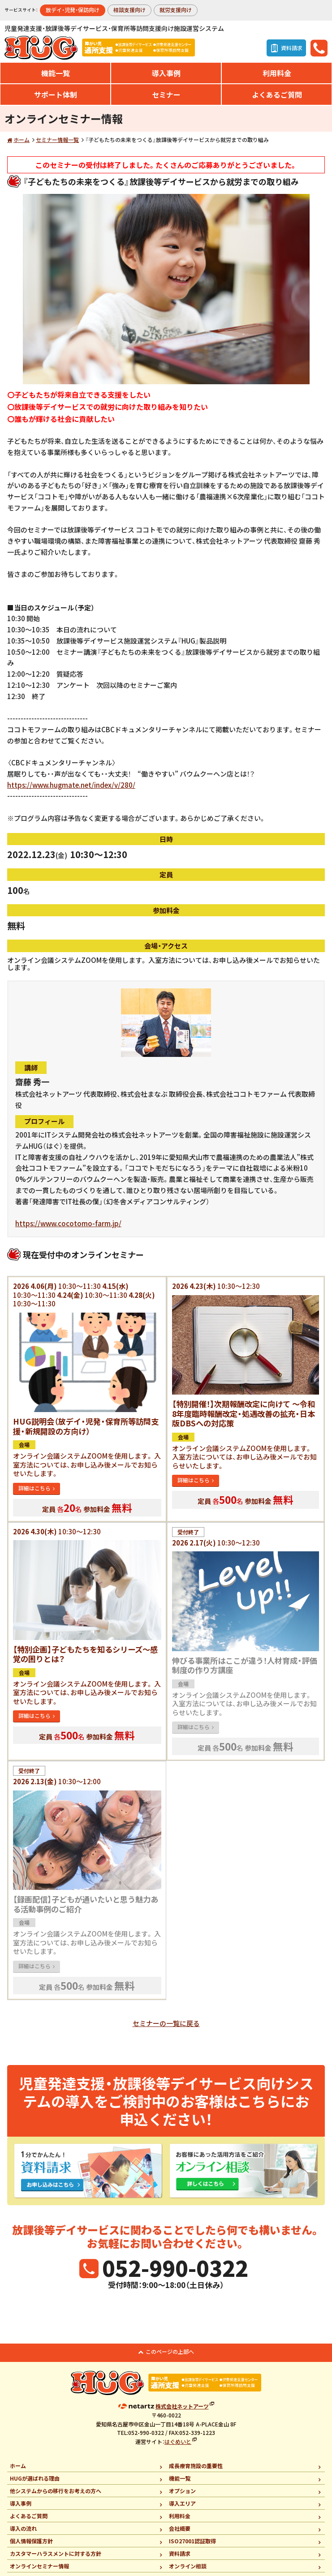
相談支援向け (129, 9)
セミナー (166, 94)
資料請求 (179, 2553)
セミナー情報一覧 (57, 139)
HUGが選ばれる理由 (35, 2478)
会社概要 (179, 2528)
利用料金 (277, 73)
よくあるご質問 (277, 94)
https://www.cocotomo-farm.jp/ (68, 1223)
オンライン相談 (188, 2566)
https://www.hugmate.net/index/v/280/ (71, 785)
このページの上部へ (170, 2351)
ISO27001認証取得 (192, 2541)
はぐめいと (177, 2441)
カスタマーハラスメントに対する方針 (55, 2553)
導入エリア (182, 2503)
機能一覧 (55, 73)
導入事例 (166, 73)
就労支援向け (176, 9)
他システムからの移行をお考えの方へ (55, 2490)
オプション (182, 2490)
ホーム (21, 139)
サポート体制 (55, 94)
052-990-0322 (175, 2267)
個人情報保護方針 (31, 2541)
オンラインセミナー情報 (39, 2566)
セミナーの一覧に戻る (166, 2023)
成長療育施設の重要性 (196, 2465)
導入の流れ (23, 2528)
